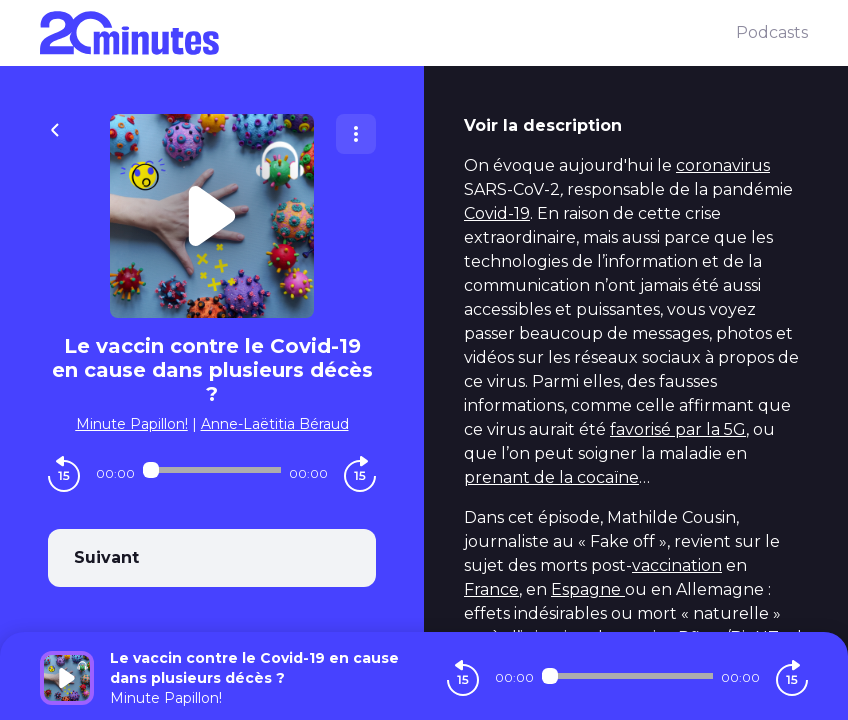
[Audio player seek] (212, 470)
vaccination (677, 565)
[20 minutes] (388, 33)
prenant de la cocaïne (551, 477)
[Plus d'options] (356, 134)
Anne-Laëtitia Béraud (275, 424)
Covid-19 (497, 213)
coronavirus (723, 165)
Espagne (588, 589)
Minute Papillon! (132, 424)
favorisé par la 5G (678, 429)
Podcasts (772, 32)
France (491, 589)
